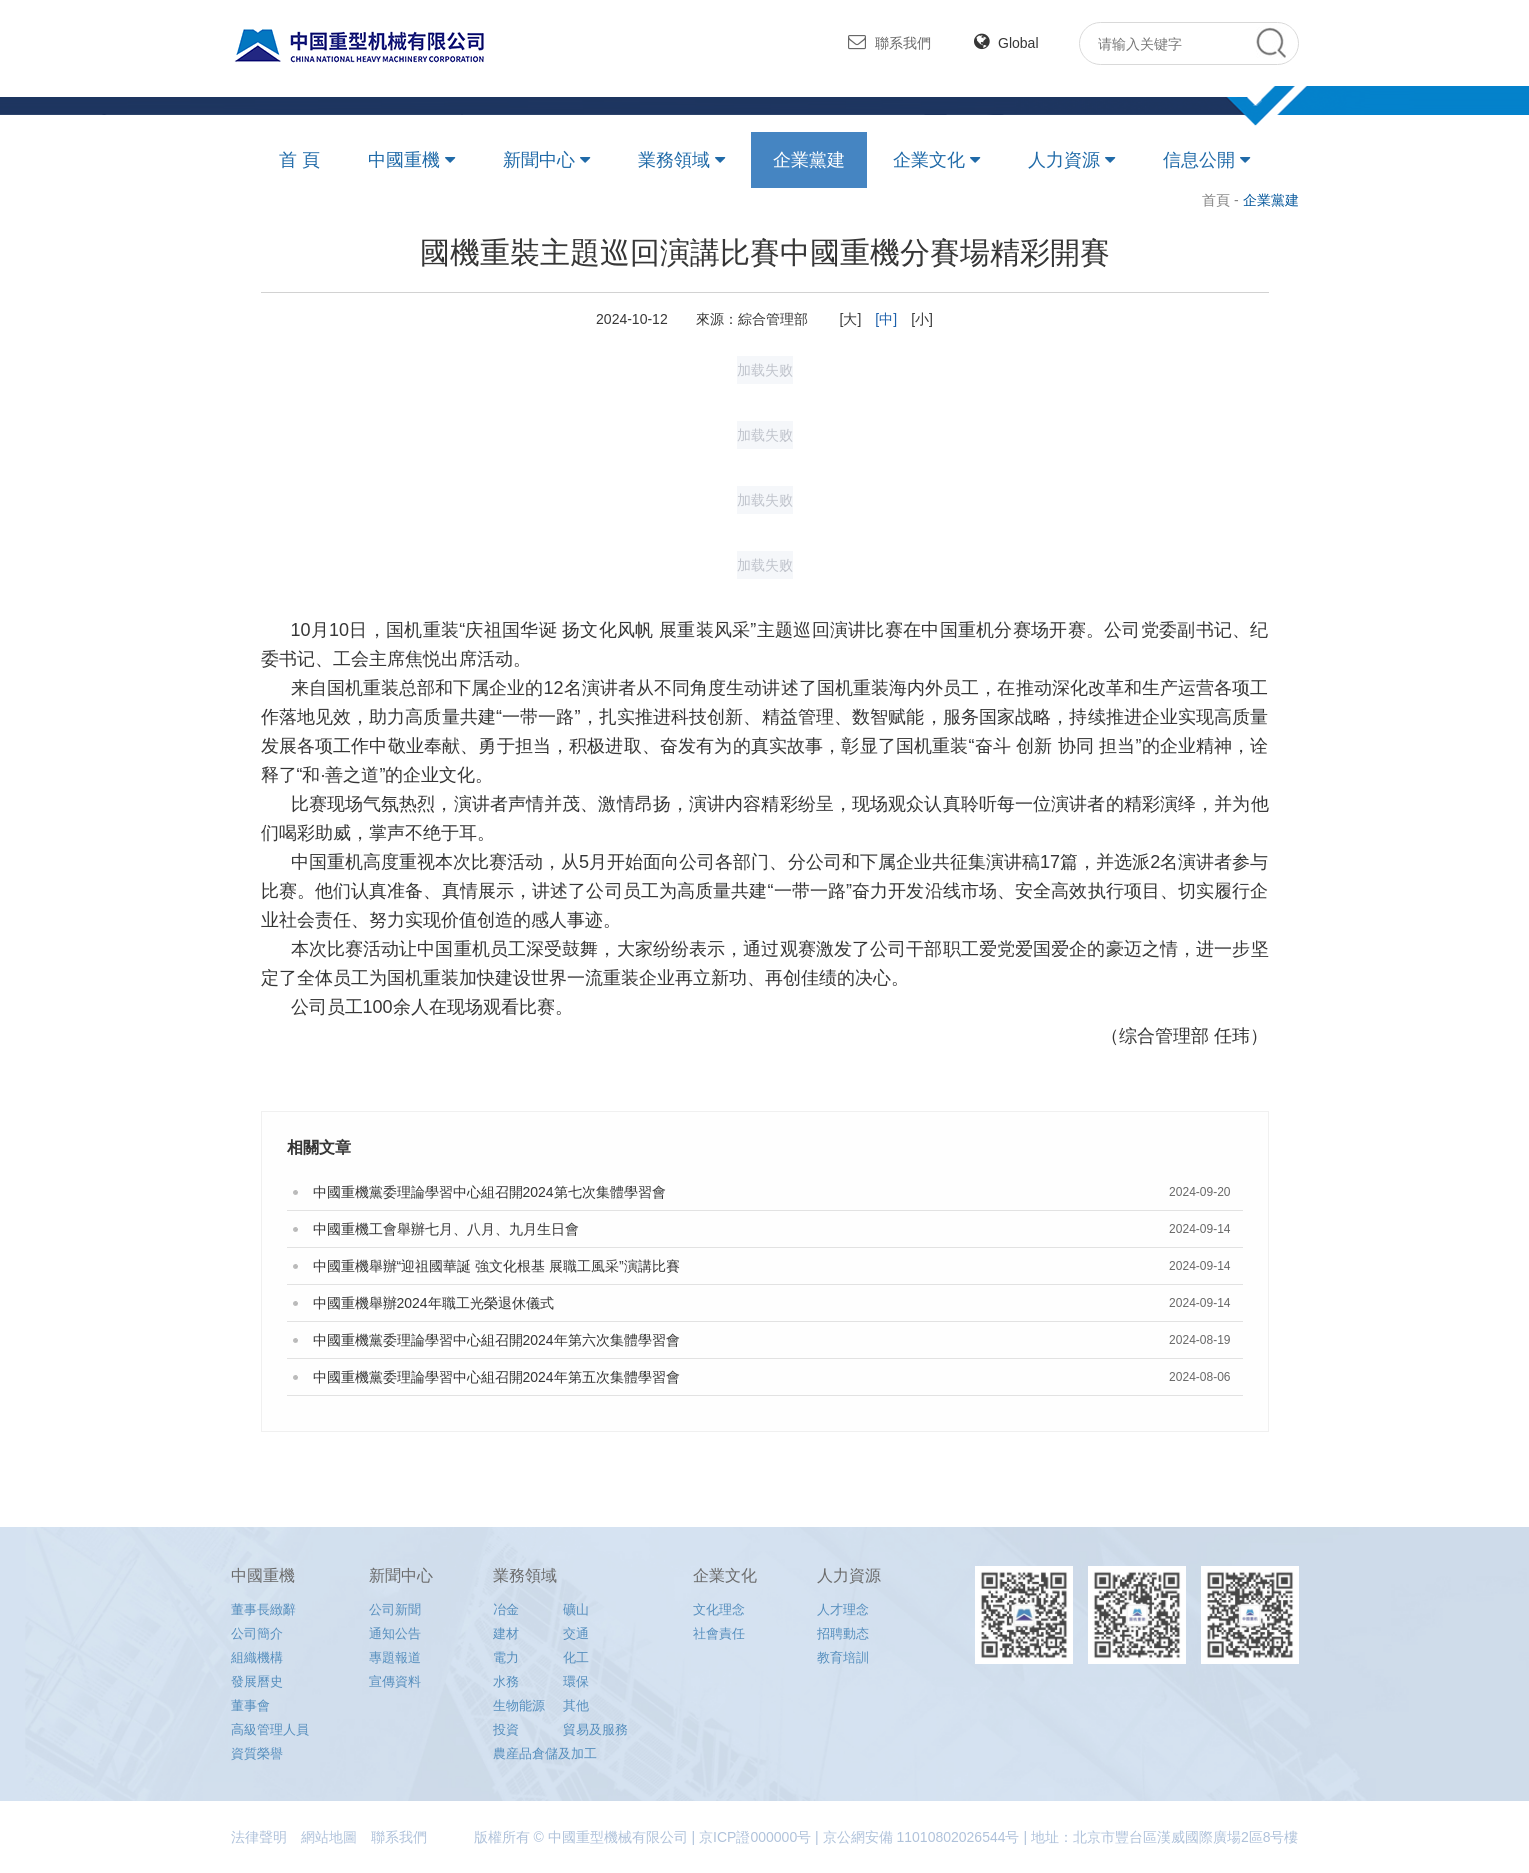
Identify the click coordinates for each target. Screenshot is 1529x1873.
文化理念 (719, 1609)
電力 (506, 1657)
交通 (576, 1633)
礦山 (576, 1609)
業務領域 (674, 160)
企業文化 (929, 160)
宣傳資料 (395, 1681)
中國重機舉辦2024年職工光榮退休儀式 (433, 1303)
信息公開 (1199, 160)
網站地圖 (329, 1837)
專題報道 (395, 1657)
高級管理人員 (270, 1729)
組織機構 (257, 1657)
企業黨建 (809, 160)
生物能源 (519, 1705)
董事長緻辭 (263, 1609)
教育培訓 (843, 1657)
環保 (576, 1681)
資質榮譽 (257, 1753)
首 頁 (299, 160)
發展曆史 (257, 1681)
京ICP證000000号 (755, 1837)
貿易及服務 (595, 1729)
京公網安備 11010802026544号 (921, 1837)
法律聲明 (259, 1837)
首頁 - (1222, 200)
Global (1006, 43)
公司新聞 (395, 1609)
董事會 (250, 1705)
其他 (576, 1705)
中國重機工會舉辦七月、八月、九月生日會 (446, 1229)
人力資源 (1064, 160)
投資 (506, 1729)
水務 (506, 1681)
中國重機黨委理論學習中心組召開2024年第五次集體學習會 (496, 1377)
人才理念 (843, 1609)
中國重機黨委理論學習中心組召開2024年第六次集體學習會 (496, 1340)
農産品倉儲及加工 (545, 1753)
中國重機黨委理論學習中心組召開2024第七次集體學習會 (489, 1192)
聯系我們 (889, 42)
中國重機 (404, 160)
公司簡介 (257, 1633)
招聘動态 (843, 1633)
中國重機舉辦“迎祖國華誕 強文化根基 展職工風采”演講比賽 (496, 1266)
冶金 (506, 1609)
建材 (506, 1633)
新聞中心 (539, 160)
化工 (576, 1657)
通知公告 (395, 1633)
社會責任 (719, 1633)
